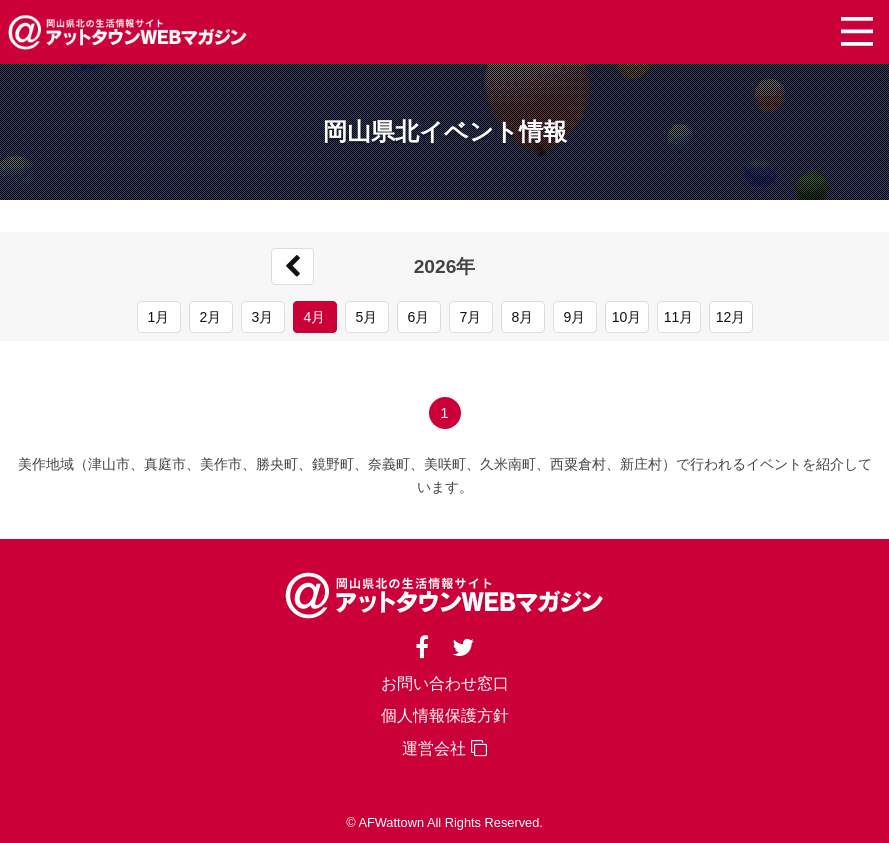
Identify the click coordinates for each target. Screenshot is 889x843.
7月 (471, 317)
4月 (315, 317)
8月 (523, 317)
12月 (731, 317)
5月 (367, 317)
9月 (575, 317)
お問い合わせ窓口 (445, 683)
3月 (263, 317)
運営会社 (444, 748)
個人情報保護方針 (445, 715)
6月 (419, 317)
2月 (211, 317)
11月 (679, 317)
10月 (627, 317)
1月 (159, 317)
